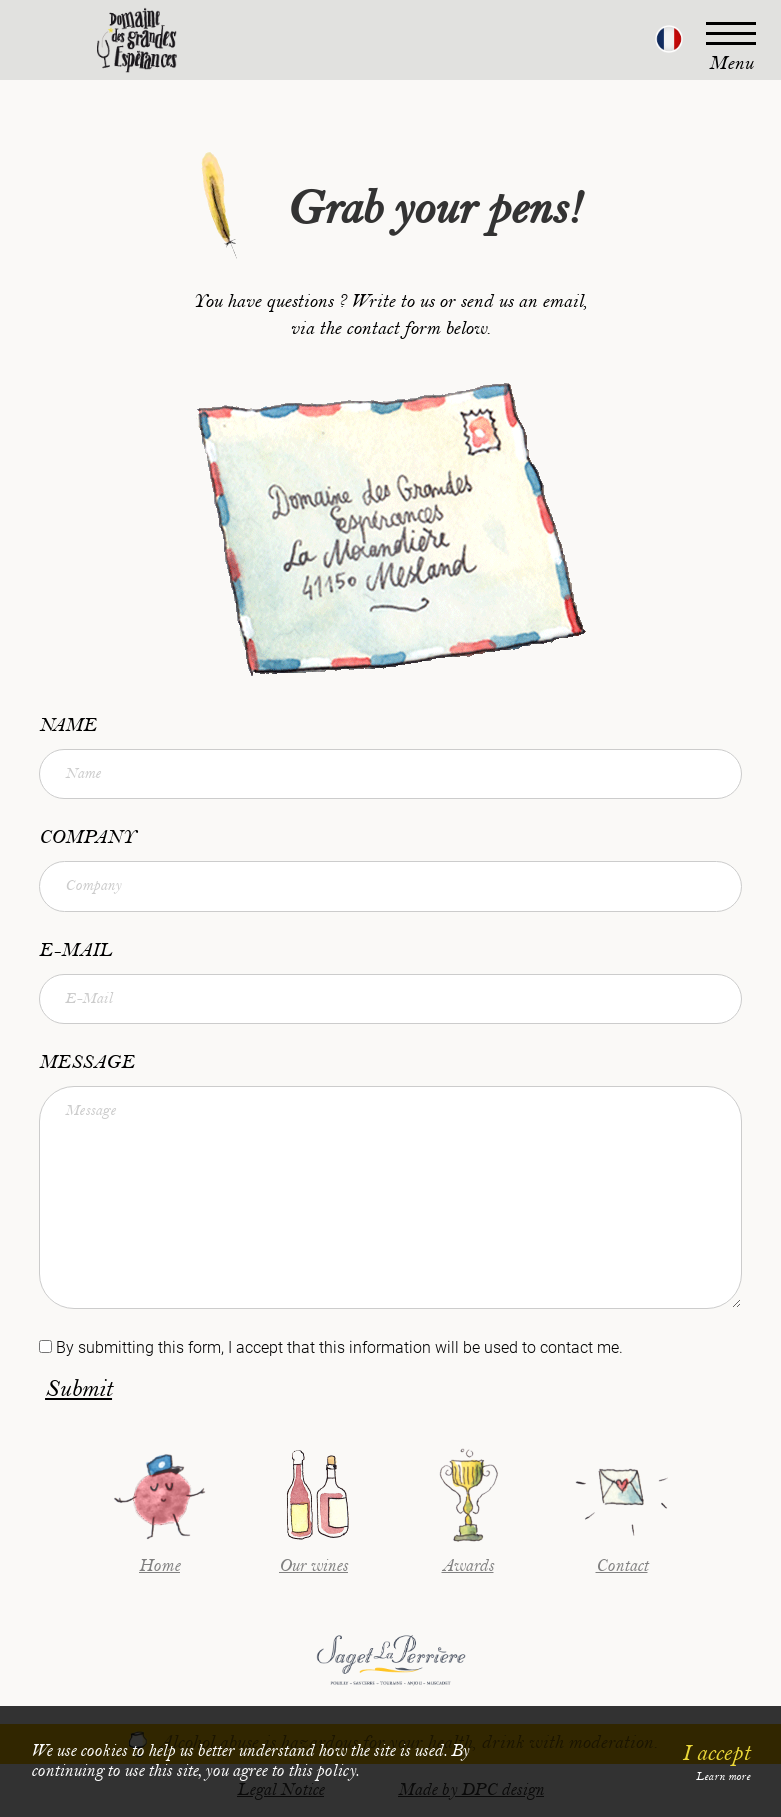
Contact (622, 1566)
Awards (468, 1566)
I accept (716, 1753)
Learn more (723, 1776)
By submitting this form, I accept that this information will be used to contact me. (339, 1347)
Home (159, 1566)
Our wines (313, 1566)
